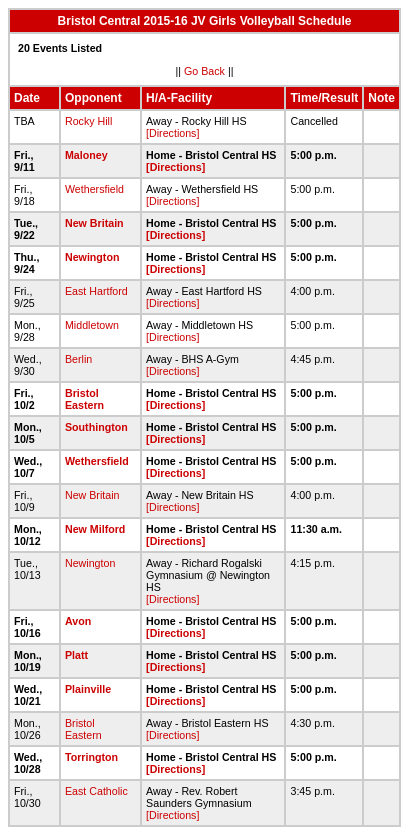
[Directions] (172, 133)
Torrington (91, 757)
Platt (76, 655)
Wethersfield (94, 189)
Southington (96, 427)
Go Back (204, 71)
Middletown (92, 325)
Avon (78, 621)
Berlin (78, 359)
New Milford (95, 529)
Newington (92, 257)
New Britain (94, 223)
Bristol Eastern (84, 399)
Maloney (86, 155)
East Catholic (96, 791)
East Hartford (96, 291)
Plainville (88, 689)
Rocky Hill (88, 121)
